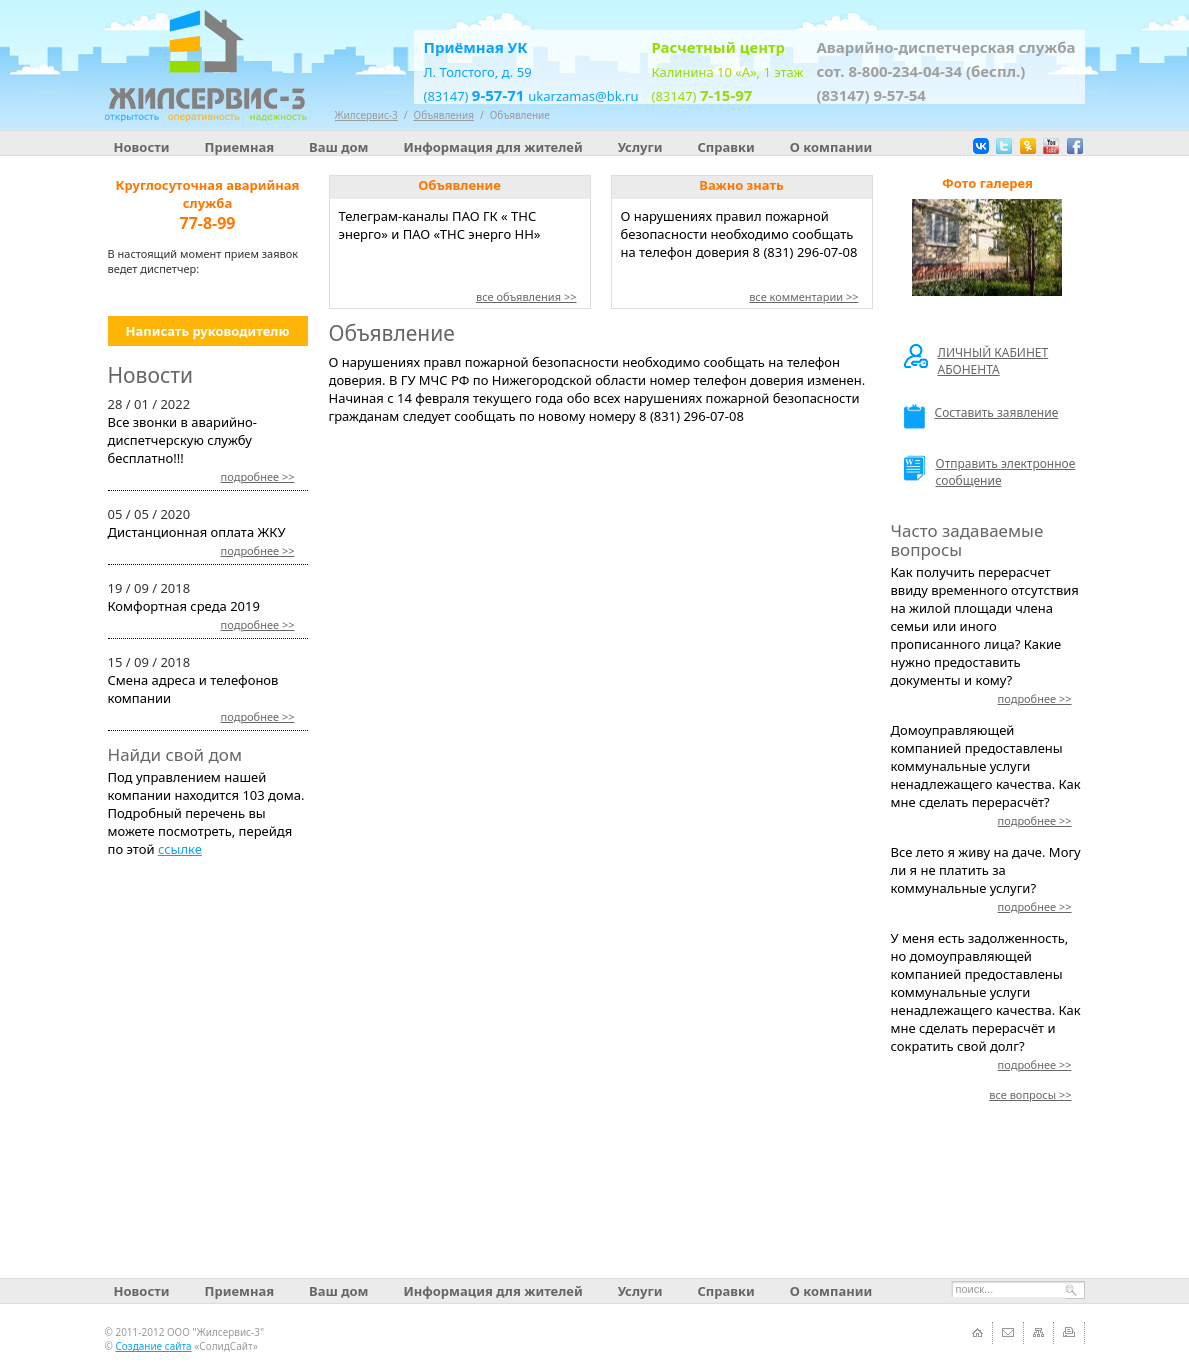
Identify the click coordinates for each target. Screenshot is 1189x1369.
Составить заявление (981, 416)
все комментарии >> (803, 296)
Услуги (640, 147)
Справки (725, 147)
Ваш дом (338, 147)
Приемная (240, 147)
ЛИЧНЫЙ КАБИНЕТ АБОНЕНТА (976, 361)
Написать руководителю (207, 331)
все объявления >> (526, 296)
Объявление (520, 115)
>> (258, 476)
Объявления (444, 115)
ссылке (180, 849)
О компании (831, 147)
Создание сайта (153, 1346)
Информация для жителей (492, 147)
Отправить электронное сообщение (990, 472)
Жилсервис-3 (366, 115)
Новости (142, 147)
